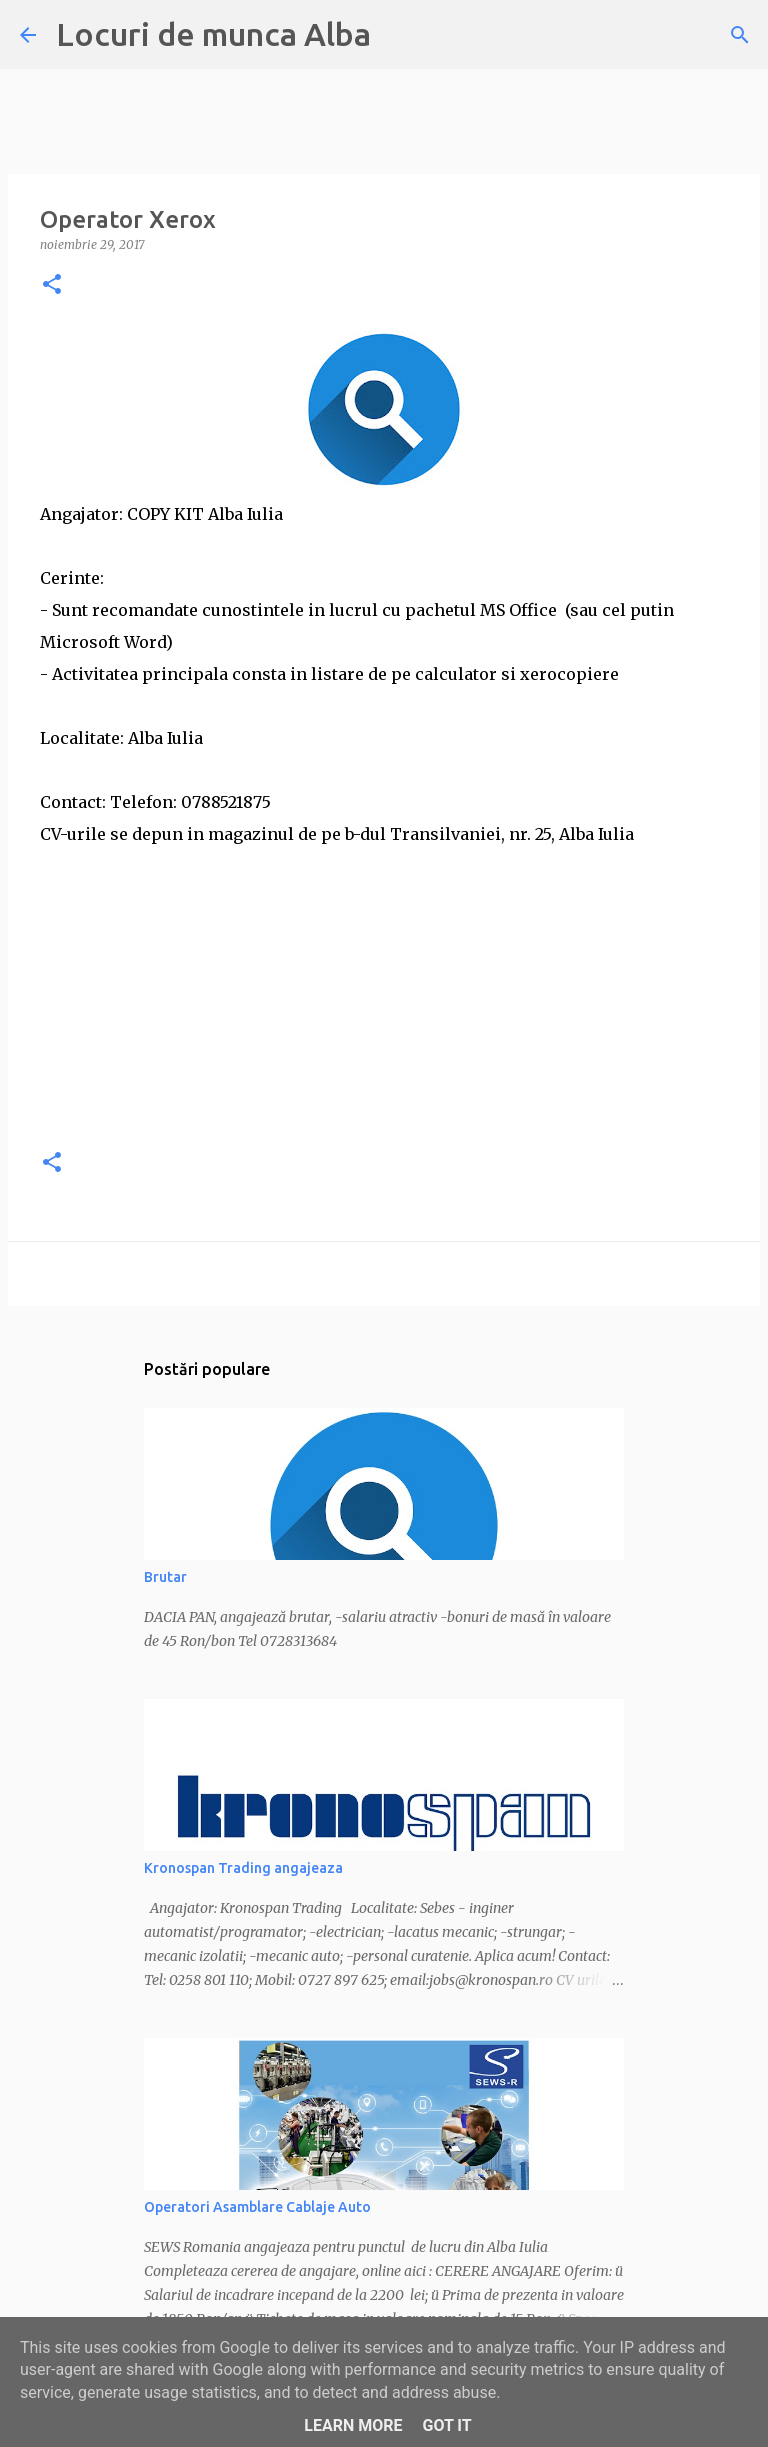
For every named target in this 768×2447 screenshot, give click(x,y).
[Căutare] (740, 35)
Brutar (165, 1577)
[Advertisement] (384, 990)
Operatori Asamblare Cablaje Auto (257, 2207)
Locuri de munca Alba (213, 34)
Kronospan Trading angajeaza (243, 1868)
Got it (446, 2425)
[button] (52, 285)
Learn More (353, 2425)
